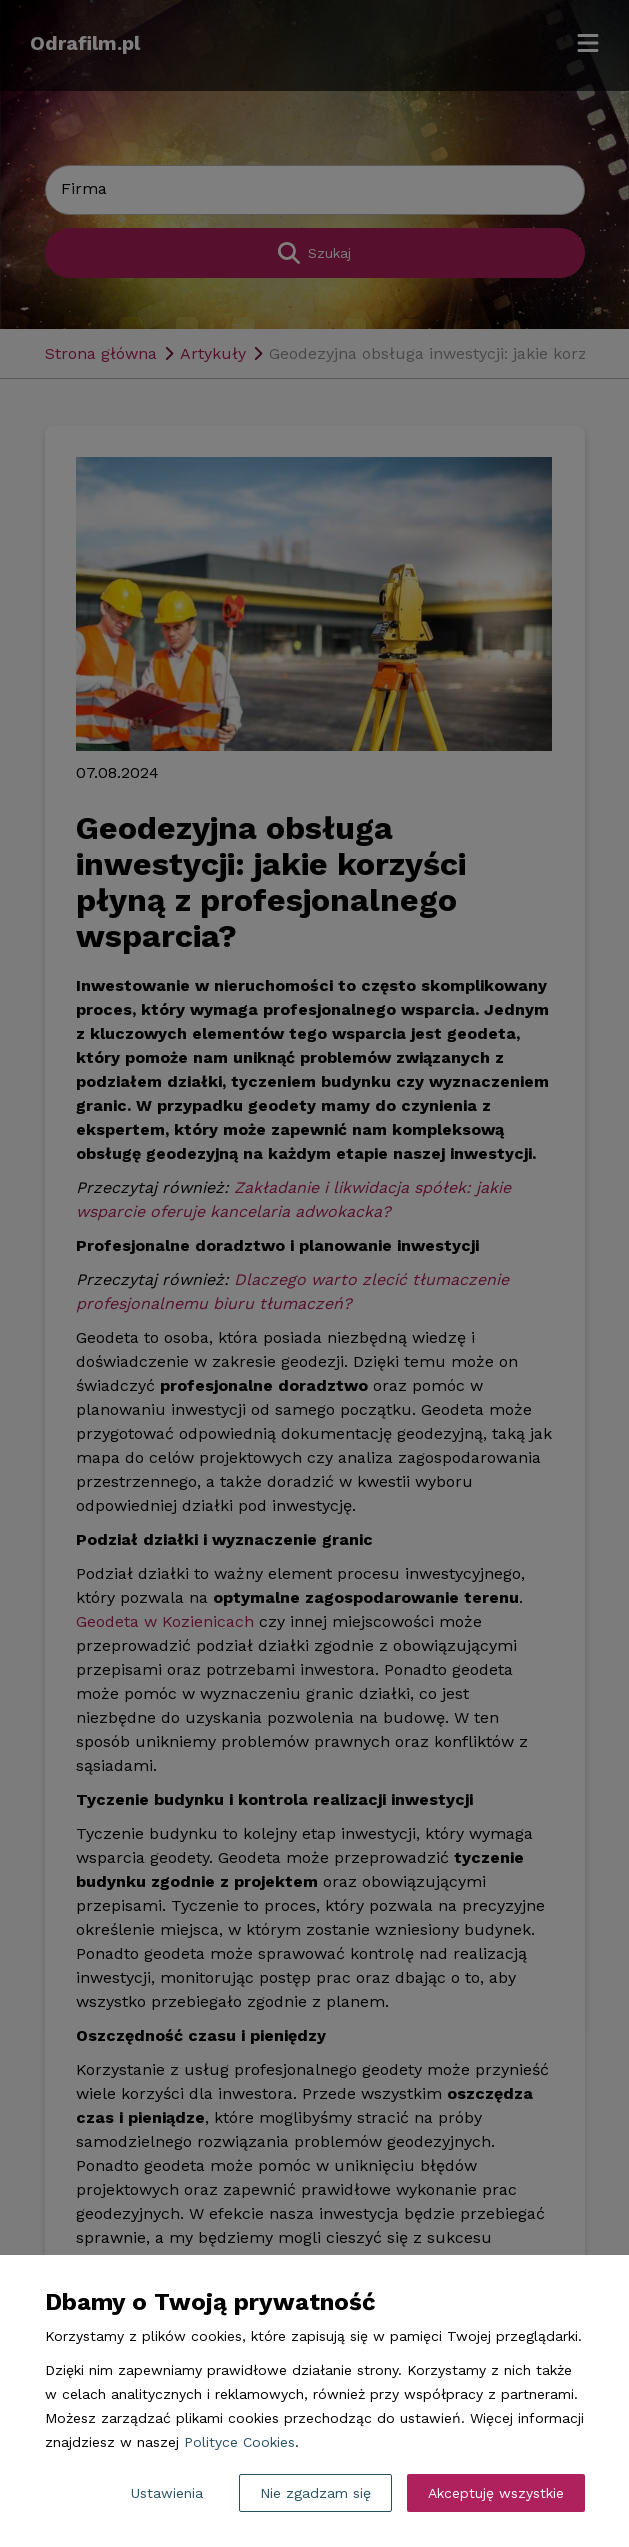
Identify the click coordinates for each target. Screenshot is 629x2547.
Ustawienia (167, 2493)
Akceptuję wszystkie (496, 2493)
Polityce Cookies (239, 2442)
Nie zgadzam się (315, 2493)
